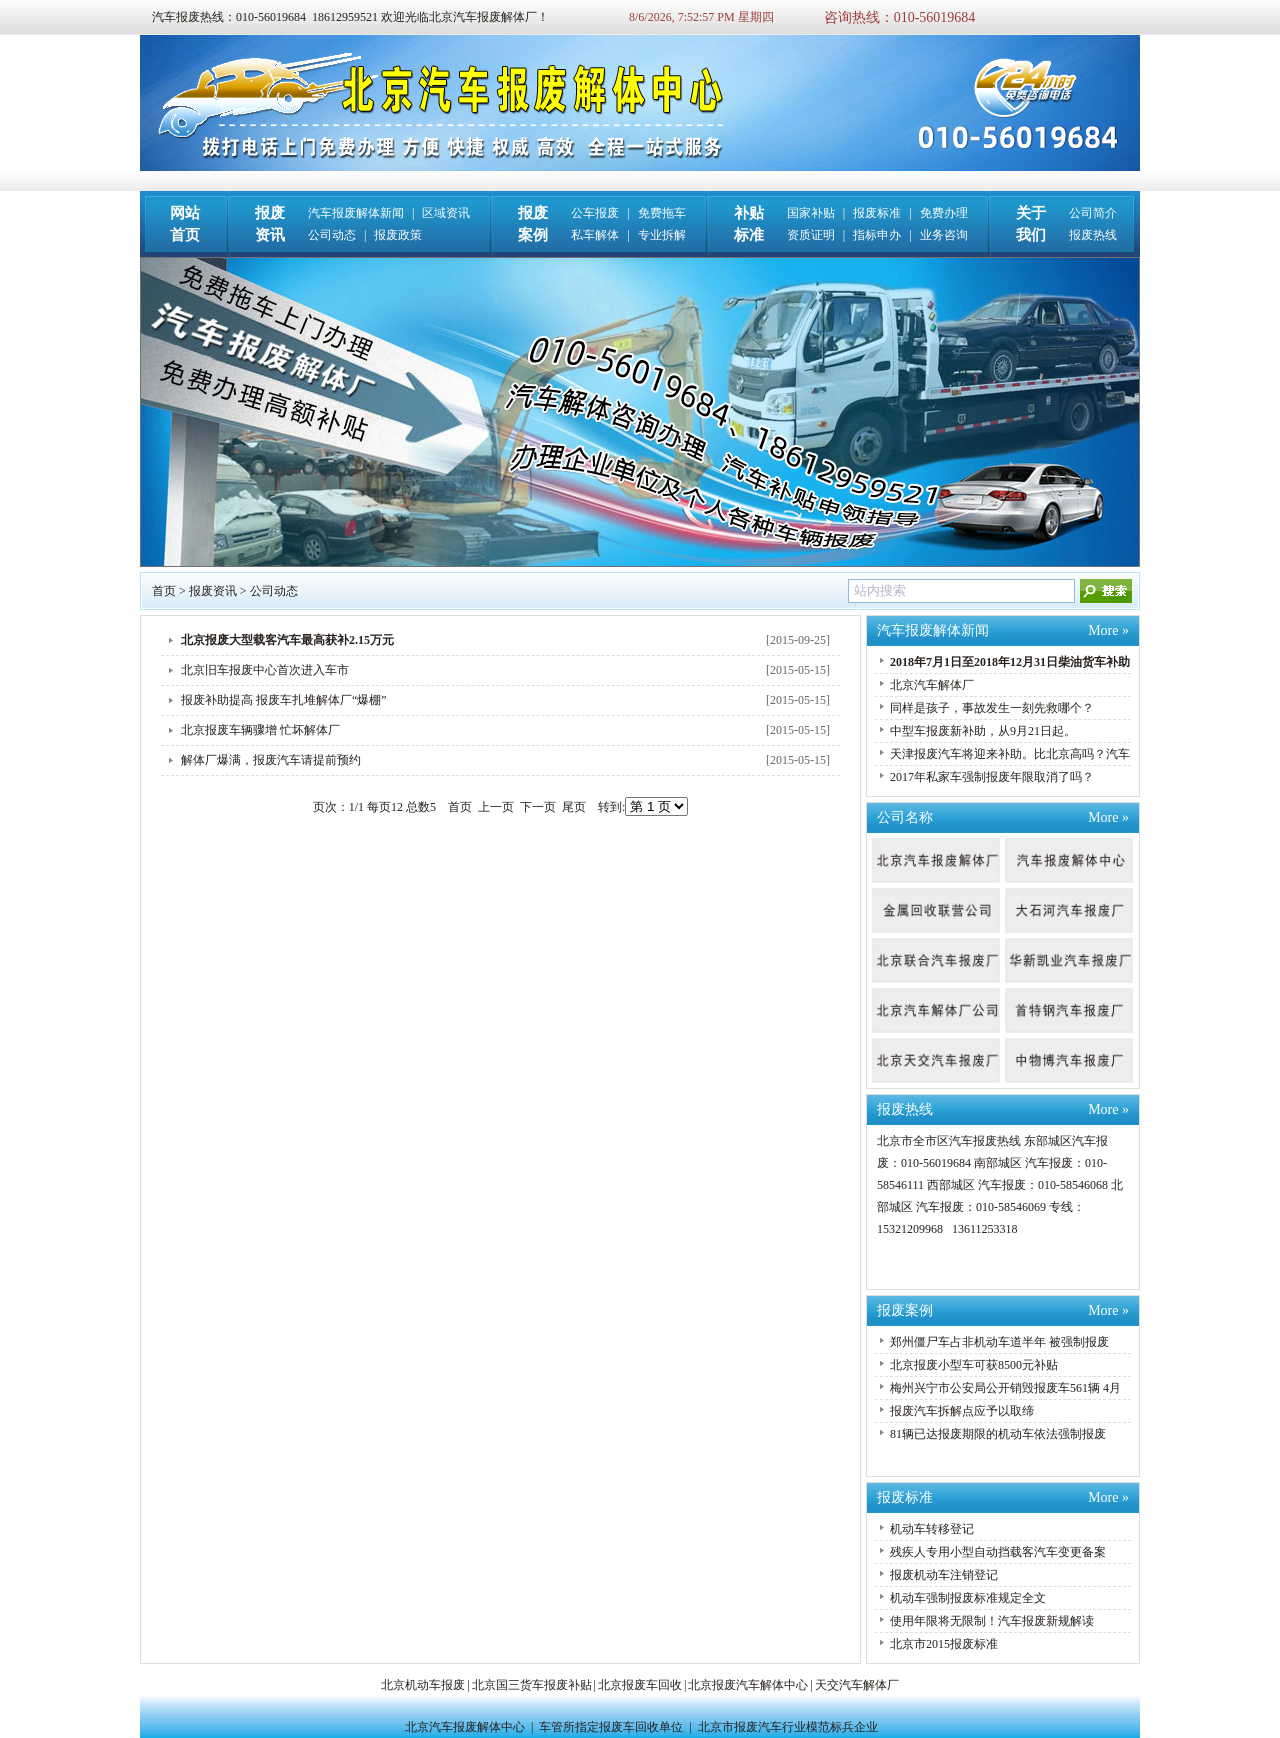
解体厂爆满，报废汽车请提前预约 (271, 760)
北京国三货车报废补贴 (532, 1685)
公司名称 (905, 817)
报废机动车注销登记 (944, 1575)
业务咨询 (944, 235)
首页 (164, 591)
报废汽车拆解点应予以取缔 (962, 1411)
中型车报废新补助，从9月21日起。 (983, 731)
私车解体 (595, 235)
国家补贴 (811, 213)
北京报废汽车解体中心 (748, 1685)
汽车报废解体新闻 (356, 213)
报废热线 (1093, 235)
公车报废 (595, 213)
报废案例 (905, 1310)
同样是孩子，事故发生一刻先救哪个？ (992, 708)
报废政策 (398, 235)
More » (1108, 630)
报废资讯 (213, 591)
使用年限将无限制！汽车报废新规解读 (992, 1621)
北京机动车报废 (423, 1685)
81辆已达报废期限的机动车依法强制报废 (998, 1434)
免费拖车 (662, 213)
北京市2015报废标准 (944, 1644)
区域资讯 (446, 213)
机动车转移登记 (932, 1529)
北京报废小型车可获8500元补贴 (974, 1365)
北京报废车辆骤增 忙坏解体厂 (260, 730)
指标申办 (877, 235)
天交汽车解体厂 (857, 1685)
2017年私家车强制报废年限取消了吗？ (992, 777)
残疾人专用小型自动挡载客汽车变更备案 (998, 1552)
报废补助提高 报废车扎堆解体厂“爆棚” (284, 700)
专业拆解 (662, 235)
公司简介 (1093, 213)
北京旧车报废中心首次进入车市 (265, 670)
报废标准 (877, 213)
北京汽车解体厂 (932, 685)
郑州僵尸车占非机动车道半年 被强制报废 (999, 1342)
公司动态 (332, 235)
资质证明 (811, 235)
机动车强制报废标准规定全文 (968, 1598)
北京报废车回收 (640, 1685)
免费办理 (944, 213)
